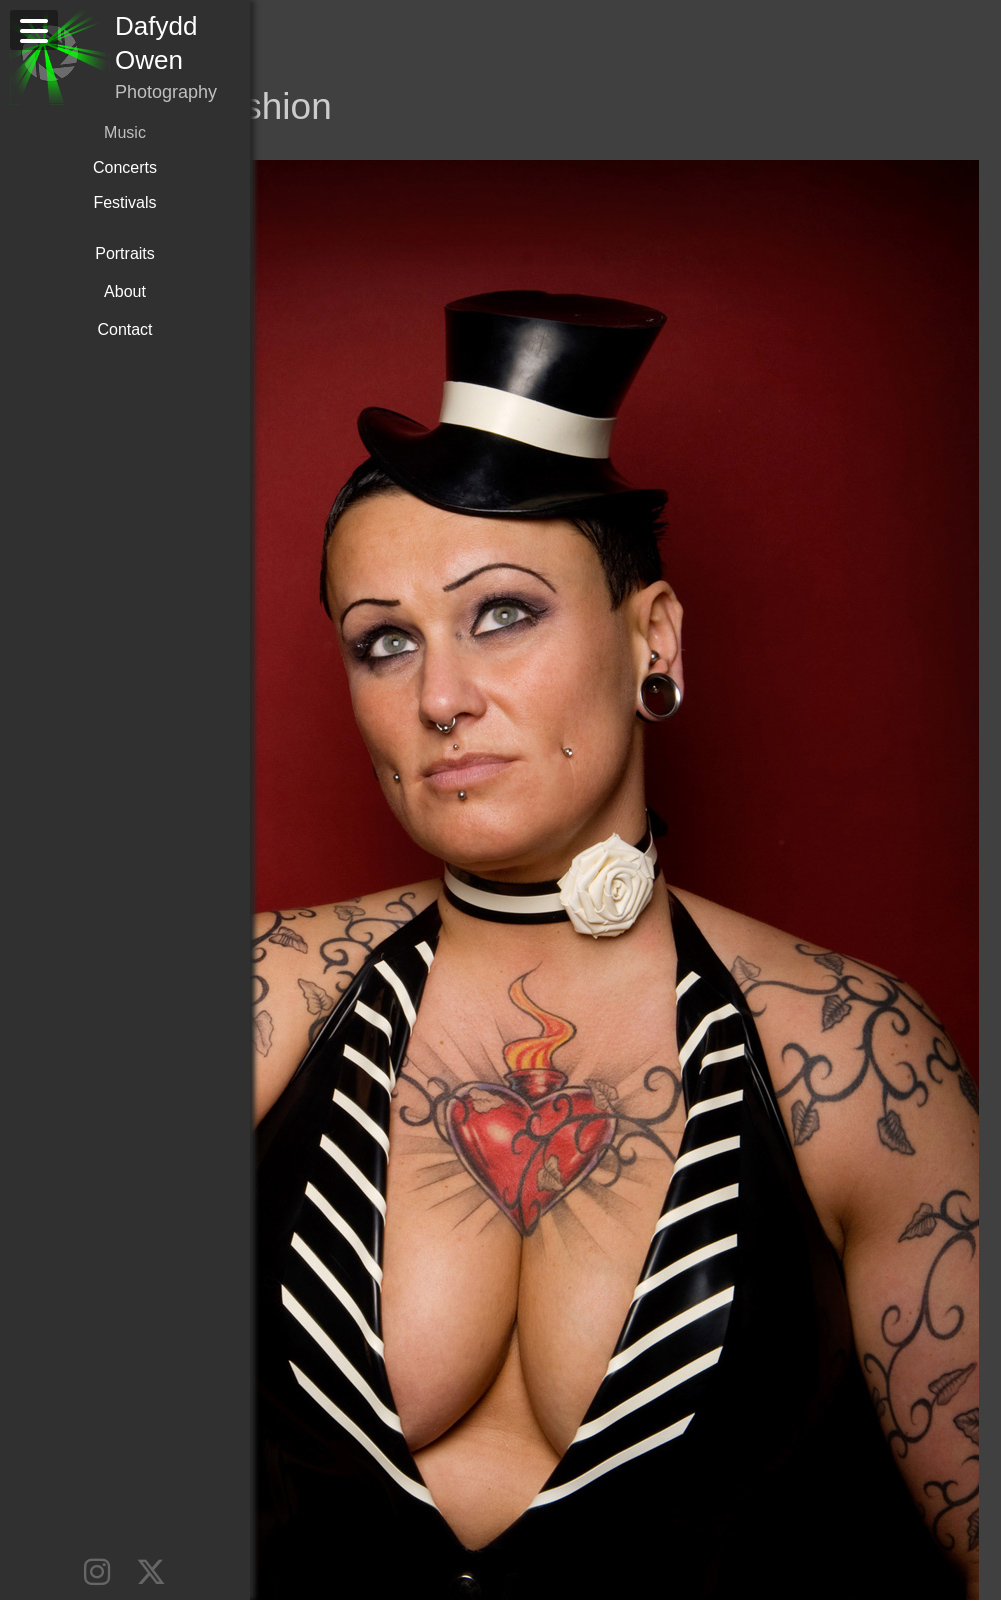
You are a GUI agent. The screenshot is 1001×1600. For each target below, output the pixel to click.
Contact (124, 329)
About (125, 291)
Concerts (125, 167)
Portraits (125, 253)
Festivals (124, 202)
